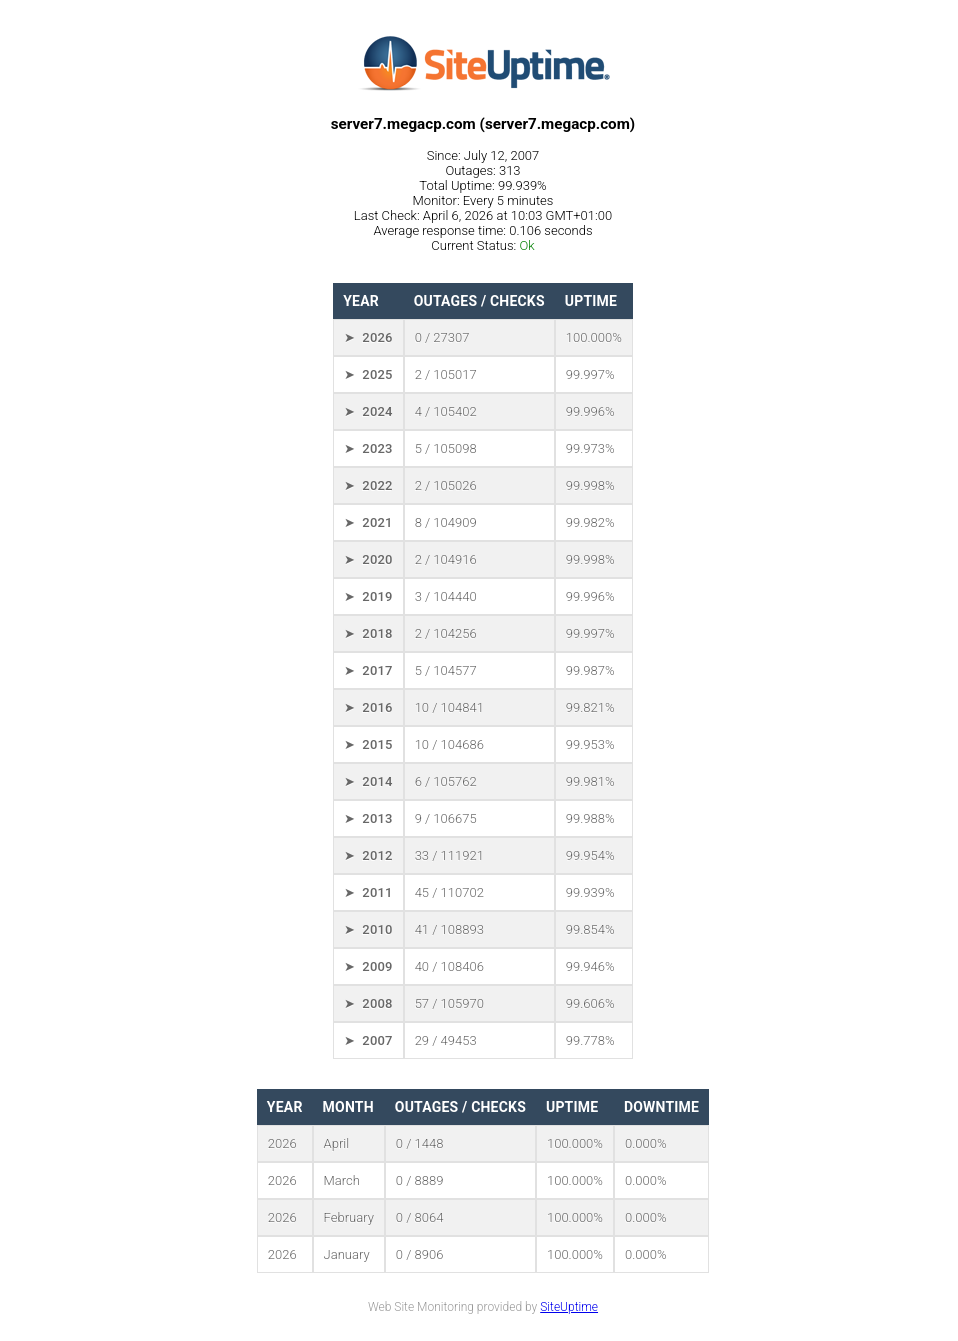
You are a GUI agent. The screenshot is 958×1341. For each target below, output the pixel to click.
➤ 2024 (368, 411)
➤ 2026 (368, 337)
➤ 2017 (368, 670)
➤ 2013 (368, 818)
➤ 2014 (368, 781)
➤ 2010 (368, 929)
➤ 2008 (368, 1003)
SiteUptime (569, 1307)
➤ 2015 (368, 744)
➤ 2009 (368, 966)
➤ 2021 (368, 522)
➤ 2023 (368, 448)
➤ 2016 (368, 707)
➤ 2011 (368, 892)
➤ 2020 (368, 559)
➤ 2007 (368, 1040)
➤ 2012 (368, 855)
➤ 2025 (368, 374)
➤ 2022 (368, 485)
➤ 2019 (368, 596)
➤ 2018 (368, 633)
